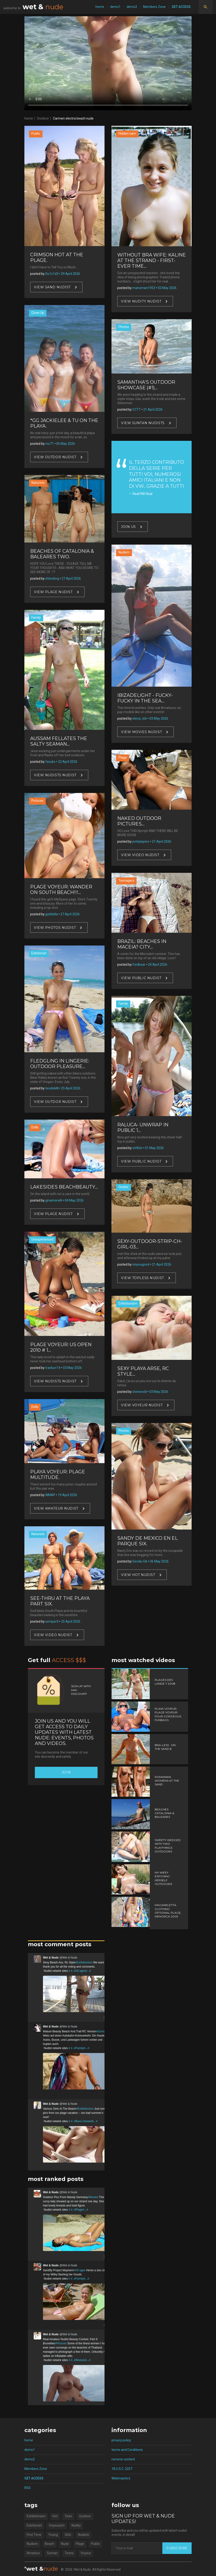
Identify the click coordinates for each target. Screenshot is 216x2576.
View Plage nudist (53, 592)
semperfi (52, 1621)
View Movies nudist (141, 732)
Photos (123, 327)
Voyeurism (57, 2525)
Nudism (124, 552)
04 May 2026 (74, 1200)
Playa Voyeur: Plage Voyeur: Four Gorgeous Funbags (168, 1714)
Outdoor (43, 118)
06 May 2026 (65, 443)
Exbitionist (38, 953)
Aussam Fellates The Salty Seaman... (58, 741)
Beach (49, 2544)
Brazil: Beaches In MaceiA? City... (141, 944)
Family (36, 617)
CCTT (136, 409)
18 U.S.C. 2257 (121, 2469)
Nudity (76, 2525)
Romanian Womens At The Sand (167, 1780)
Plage (122, 757)
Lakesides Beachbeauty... (64, 1187)
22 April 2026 (67, 761)
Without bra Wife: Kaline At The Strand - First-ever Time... (151, 260)
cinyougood (140, 1264)
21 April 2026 (153, 409)
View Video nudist (53, 1635)
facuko (50, 761)
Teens (69, 2553)
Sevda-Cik (139, 1561)
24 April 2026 (157, 964)
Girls (68, 2535)
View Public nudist (141, 978)
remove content (123, 2459)
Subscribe (177, 2548)
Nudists (83, 2535)
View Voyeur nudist (142, 1405)
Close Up (37, 313)
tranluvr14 (52, 1368)
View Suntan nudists (143, 423)
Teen (68, 2516)
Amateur (33, 2553)
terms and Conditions (127, 2450)
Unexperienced (42, 1239)
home (99, 7)
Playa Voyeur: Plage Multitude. (57, 1474)
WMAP (50, 1495)
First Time (34, 2535)
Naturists (38, 482)
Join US (128, 527)
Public (35, 133)
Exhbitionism (127, 1303)
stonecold (139, 1392)
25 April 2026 (70, 1088)
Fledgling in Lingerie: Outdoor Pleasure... (59, 1063)
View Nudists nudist (55, 775)
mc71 (49, 443)
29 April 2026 (70, 274)
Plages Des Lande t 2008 (165, 1681)
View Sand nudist (52, 287)
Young (53, 2535)
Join (66, 1772)
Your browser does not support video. (108, 63)
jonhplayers (140, 841)
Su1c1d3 (51, 274)
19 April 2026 (67, 1495)
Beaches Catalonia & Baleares (164, 1813)
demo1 (115, 7)
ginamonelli (53, 1200)
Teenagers (126, 880)
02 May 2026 (167, 288)
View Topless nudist (142, 1278)
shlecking (52, 578)
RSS (27, 2488)
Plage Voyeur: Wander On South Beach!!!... (61, 889)
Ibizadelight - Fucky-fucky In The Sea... (145, 698)
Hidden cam (127, 133)
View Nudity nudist (141, 301)
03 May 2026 (72, 1368)
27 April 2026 (71, 578)
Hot (55, 2516)
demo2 (132, 7)
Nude (65, 2544)
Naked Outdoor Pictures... (139, 821)
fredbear (138, 964)
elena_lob (139, 718)
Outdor (123, 1187)
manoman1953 (143, 288)
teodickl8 (52, 1088)
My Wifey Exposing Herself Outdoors (163, 1878)
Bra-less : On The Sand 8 (165, 1747)
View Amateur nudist (56, 1508)
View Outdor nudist (55, 457)
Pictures (37, 800)
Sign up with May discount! (81, 1690)
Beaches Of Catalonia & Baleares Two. (62, 553)
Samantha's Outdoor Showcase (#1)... (146, 384)
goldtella (51, 914)
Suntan (52, 2553)
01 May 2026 (154, 1148)
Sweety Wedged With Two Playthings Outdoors (168, 1845)
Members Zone (154, 7)
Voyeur (86, 2553)
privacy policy (121, 2440)
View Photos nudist (55, 928)
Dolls (34, 1127)
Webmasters (120, 2478)
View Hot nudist (138, 1575)
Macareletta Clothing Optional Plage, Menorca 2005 (168, 1910)
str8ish (137, 1148)
